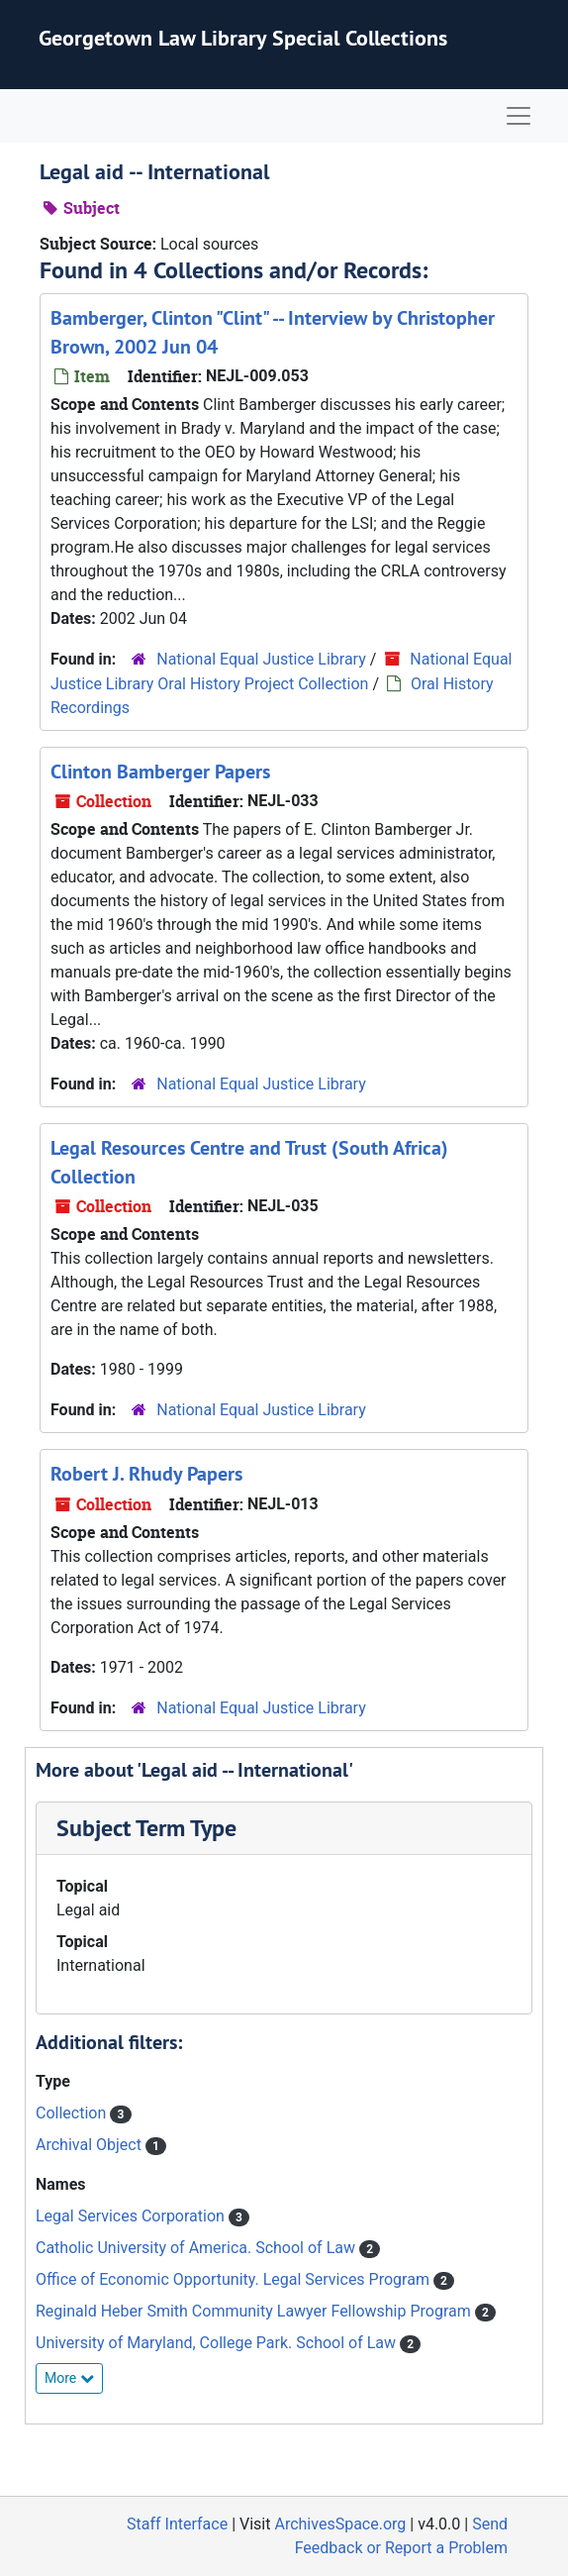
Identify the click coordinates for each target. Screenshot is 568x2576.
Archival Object (90, 2144)
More (69, 2378)
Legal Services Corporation (132, 2216)
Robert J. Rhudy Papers (146, 1474)
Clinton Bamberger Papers (160, 771)
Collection (73, 2113)
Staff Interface (177, 2524)
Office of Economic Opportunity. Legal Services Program (234, 2279)
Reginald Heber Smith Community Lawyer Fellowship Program (255, 2311)
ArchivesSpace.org (340, 2524)
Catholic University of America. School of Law (197, 2247)
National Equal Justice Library (260, 659)
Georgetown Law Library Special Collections (243, 38)
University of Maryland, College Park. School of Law (218, 2342)
